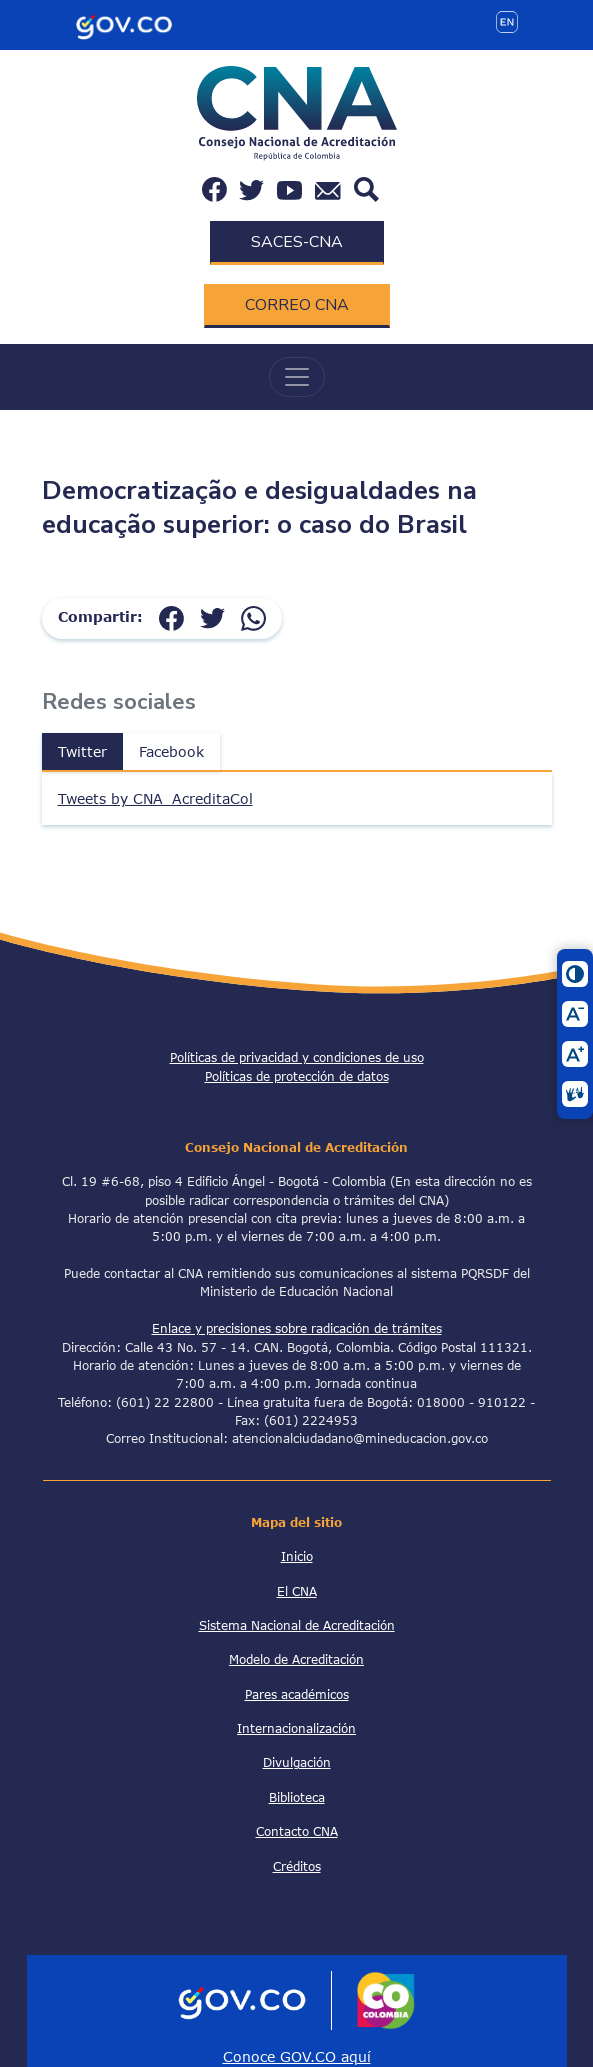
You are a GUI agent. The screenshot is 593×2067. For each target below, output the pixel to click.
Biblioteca (297, 1797)
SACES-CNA (297, 242)
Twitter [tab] (82, 751)
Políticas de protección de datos (297, 1076)
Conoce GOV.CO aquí (297, 2056)
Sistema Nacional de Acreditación (297, 1625)
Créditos (297, 1866)
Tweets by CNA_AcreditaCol (155, 798)
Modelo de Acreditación (296, 1659)
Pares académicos (297, 1694)
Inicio (297, 1556)
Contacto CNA (297, 1831)
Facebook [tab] (171, 751)
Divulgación (297, 1762)
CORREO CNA (297, 305)
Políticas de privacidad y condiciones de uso (297, 1057)
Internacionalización (296, 1728)
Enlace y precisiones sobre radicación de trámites (297, 1328)
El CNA (297, 1591)
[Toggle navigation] (297, 377)
